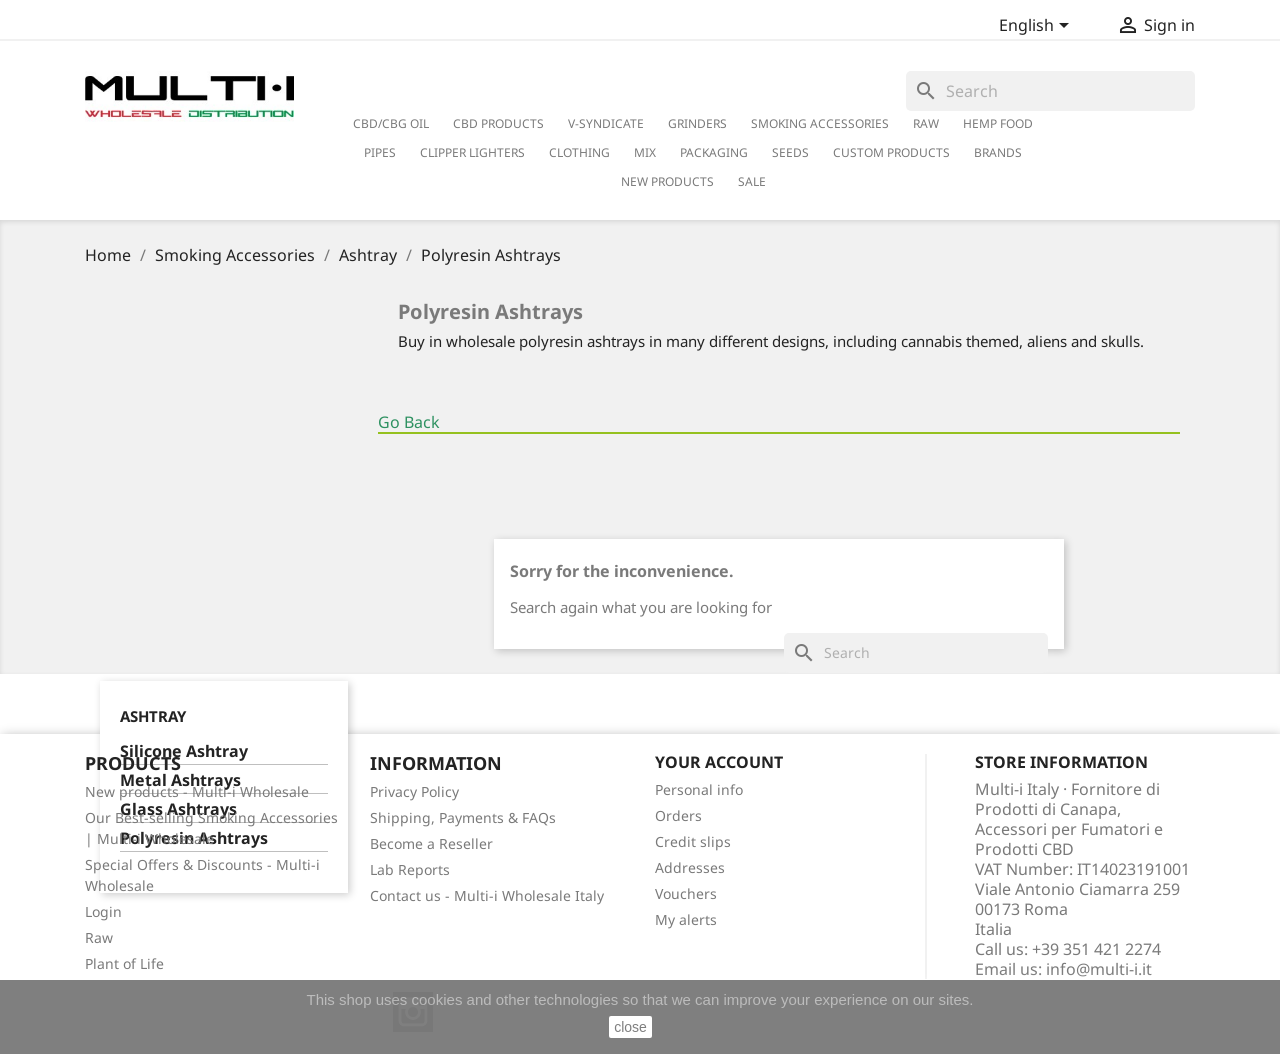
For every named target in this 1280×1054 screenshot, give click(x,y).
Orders (678, 815)
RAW (926, 123)
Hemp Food (998, 123)
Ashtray (153, 716)
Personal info (699, 789)
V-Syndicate (606, 123)
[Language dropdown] (1037, 27)
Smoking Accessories (820, 123)
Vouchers (686, 893)
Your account (719, 762)
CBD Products (498, 123)
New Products (667, 181)
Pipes (380, 152)
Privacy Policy (414, 791)
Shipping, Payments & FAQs (463, 817)
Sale (752, 181)
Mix (645, 152)
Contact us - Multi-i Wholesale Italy (487, 895)
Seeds (790, 152)
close (630, 1027)
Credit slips (693, 841)
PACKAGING (714, 152)
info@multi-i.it (1099, 969)
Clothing (579, 152)
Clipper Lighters (472, 152)
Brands (998, 152)
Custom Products (891, 152)
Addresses (690, 867)
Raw (99, 937)
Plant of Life (124, 963)
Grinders (697, 123)
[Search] (1050, 91)
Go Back (409, 422)
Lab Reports (410, 869)
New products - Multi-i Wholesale (197, 791)
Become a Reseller (431, 843)
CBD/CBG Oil (391, 123)
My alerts (686, 919)
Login (103, 911)
